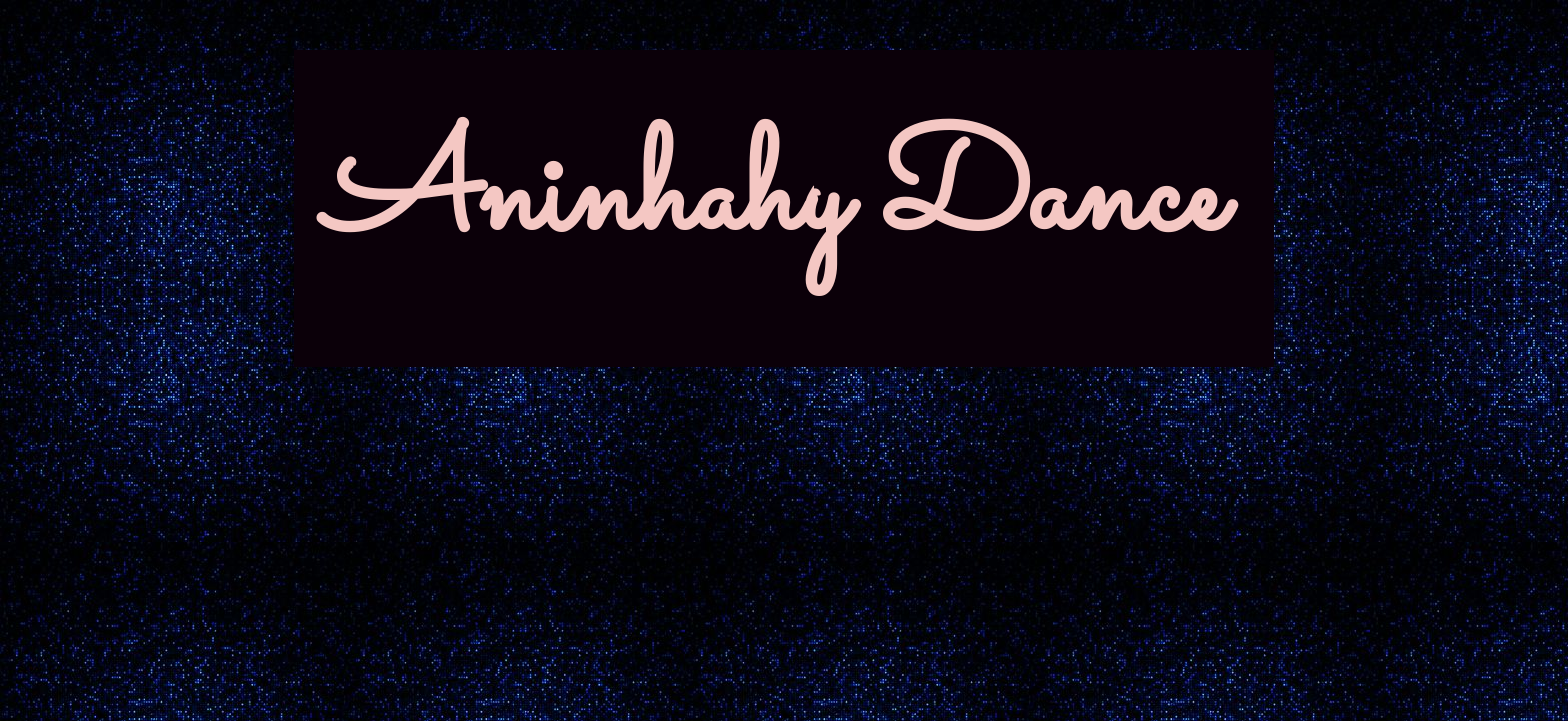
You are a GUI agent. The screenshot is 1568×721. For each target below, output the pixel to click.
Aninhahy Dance (774, 199)
